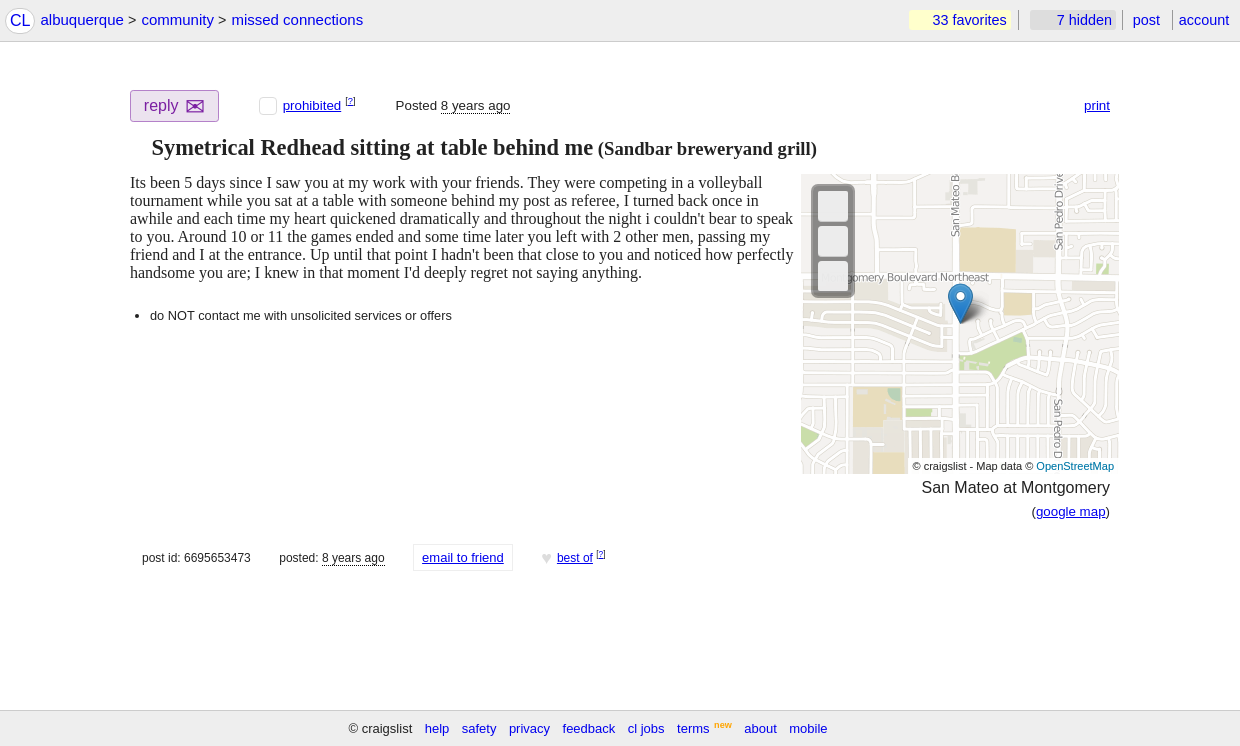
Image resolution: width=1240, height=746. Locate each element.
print (1097, 105)
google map (1071, 511)
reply (175, 106)
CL (20, 20)
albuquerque (81, 19)
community (177, 19)
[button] (138, 148)
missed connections (297, 19)
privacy (529, 728)
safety (479, 728)
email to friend (463, 557)
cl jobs (646, 728)
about (760, 728)
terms (693, 728)
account (1204, 20)
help (437, 728)
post (1146, 20)
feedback (589, 728)
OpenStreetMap (1075, 466)
